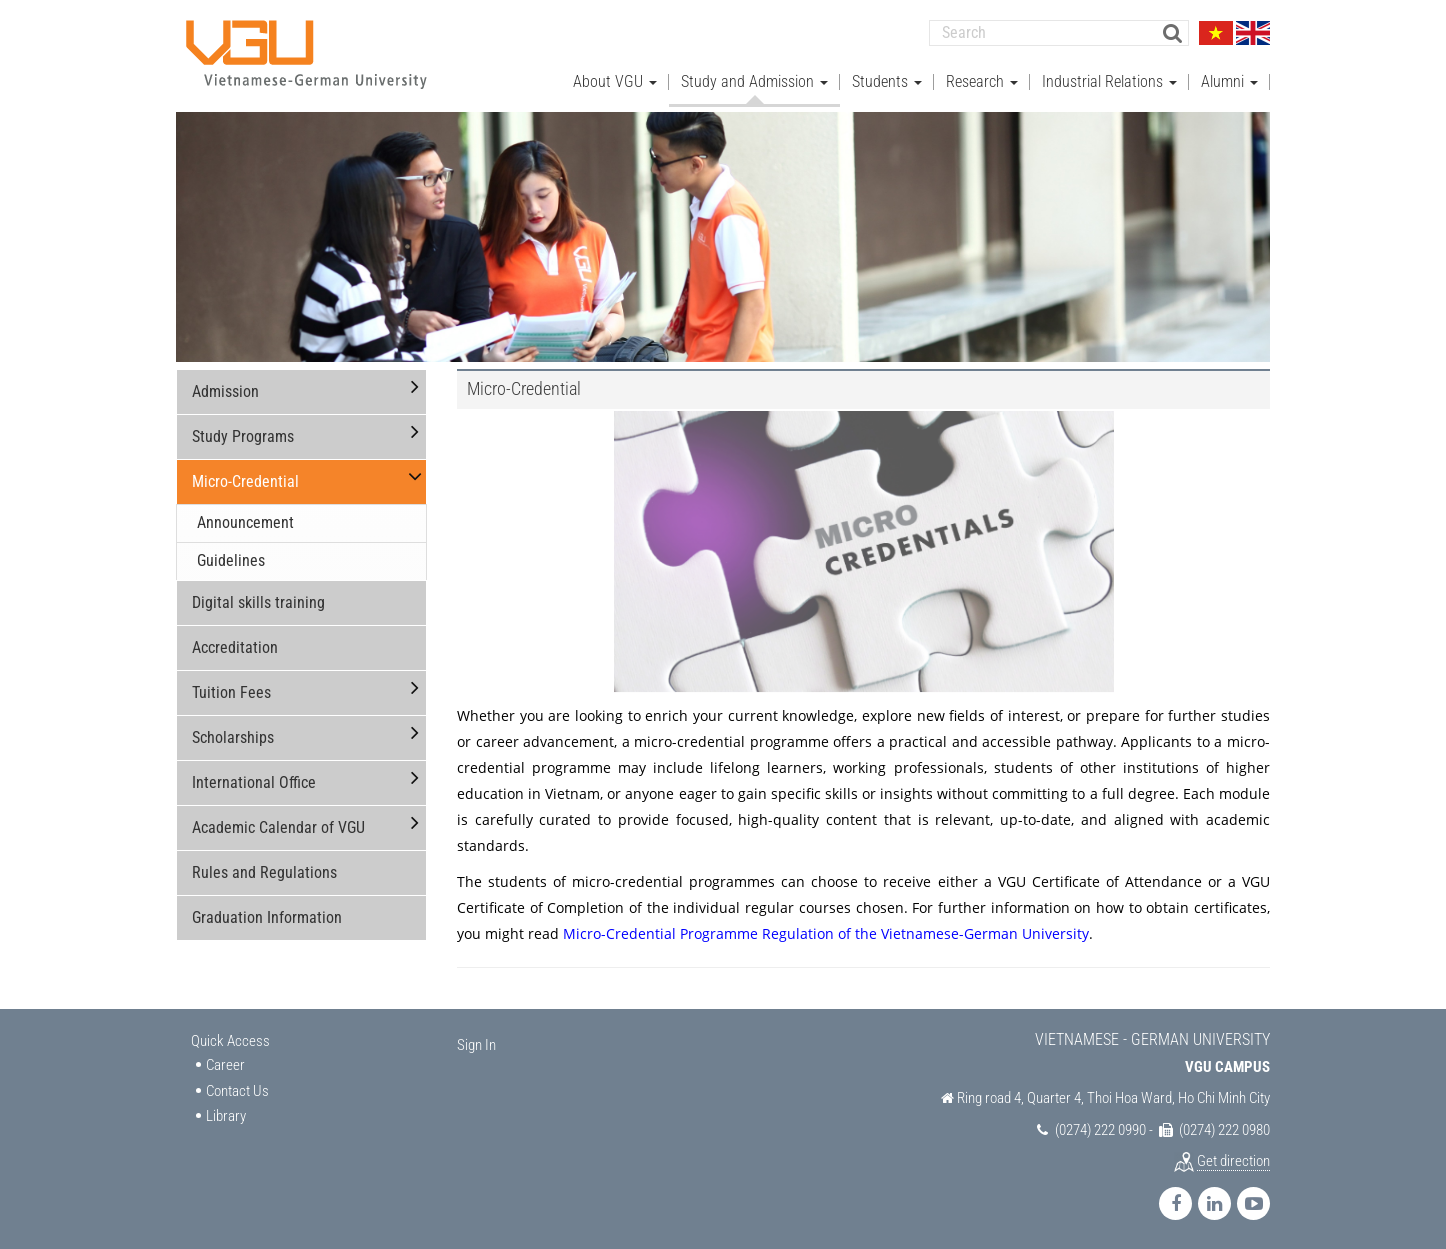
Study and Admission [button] (754, 80)
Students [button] (887, 80)
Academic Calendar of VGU (278, 826)
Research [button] (982, 80)
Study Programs (243, 435)
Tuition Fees (231, 691)
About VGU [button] (615, 80)
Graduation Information (267, 916)
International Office (254, 781)
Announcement (245, 521)
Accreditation (235, 646)
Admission (225, 390)
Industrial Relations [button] (1109, 80)
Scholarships (233, 736)
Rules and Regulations (264, 871)
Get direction (1233, 1160)
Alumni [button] (1229, 80)
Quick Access (230, 1040)
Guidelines (231, 559)
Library (226, 1115)
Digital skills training (258, 601)
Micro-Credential (245, 480)
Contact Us (237, 1090)
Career (225, 1064)
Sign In (476, 1044)
